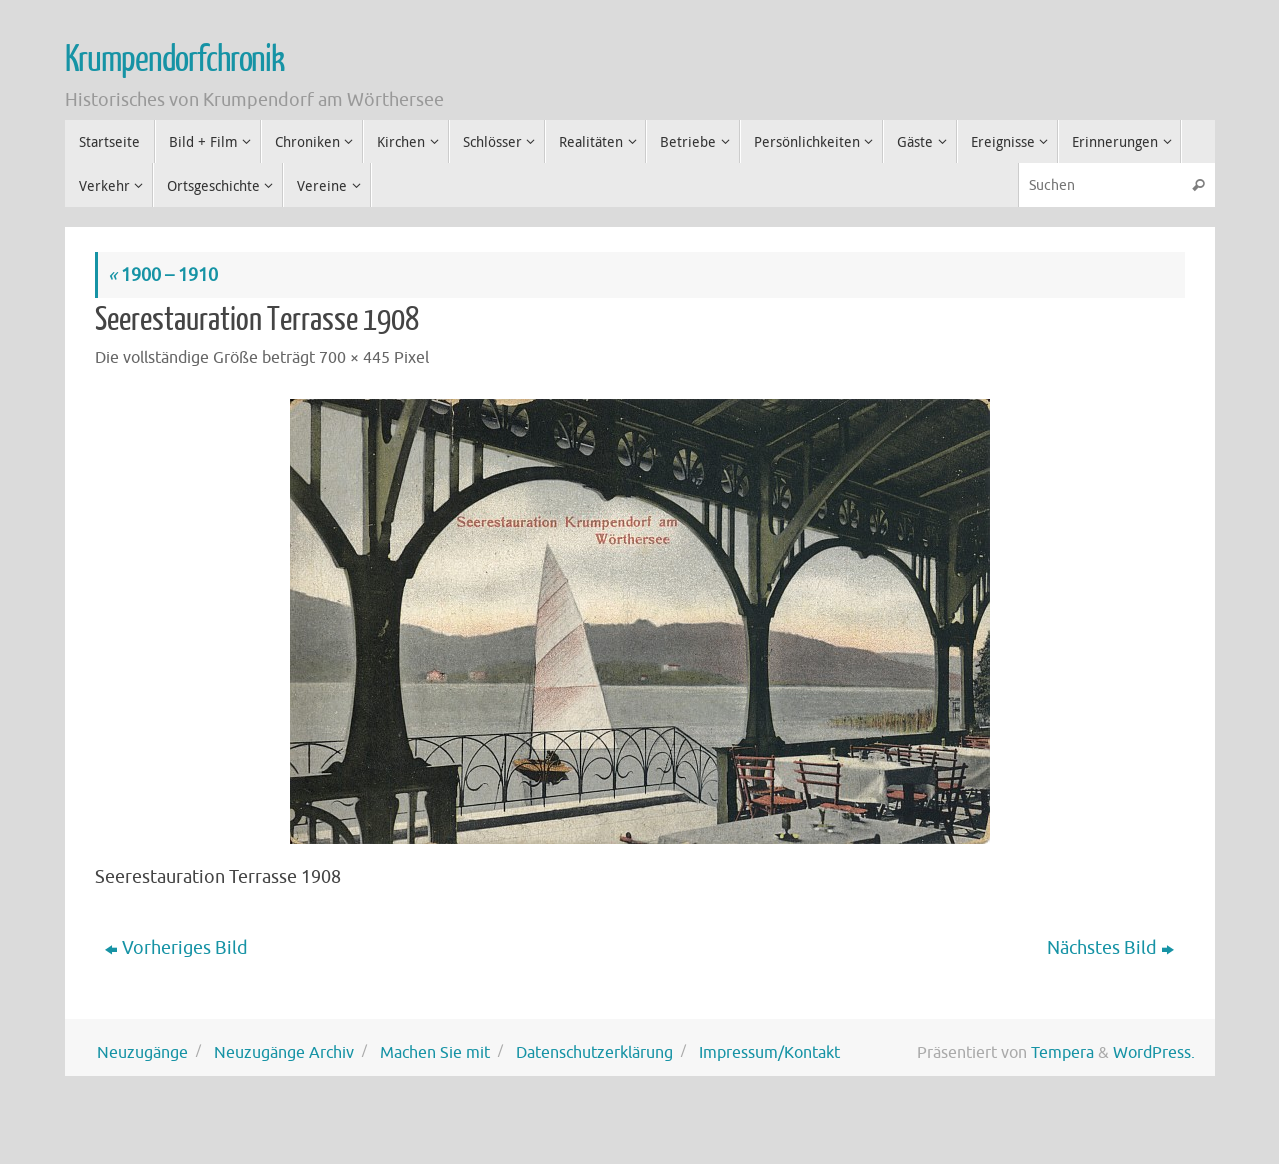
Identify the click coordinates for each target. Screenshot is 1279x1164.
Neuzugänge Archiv (284, 1052)
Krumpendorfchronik (174, 60)
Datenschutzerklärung (594, 1052)
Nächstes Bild (1110, 948)
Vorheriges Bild (176, 948)
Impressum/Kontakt (769, 1052)
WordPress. (1154, 1052)
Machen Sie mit (435, 1052)
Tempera (1062, 1052)
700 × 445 (354, 357)
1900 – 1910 (163, 275)
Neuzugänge (142, 1052)
